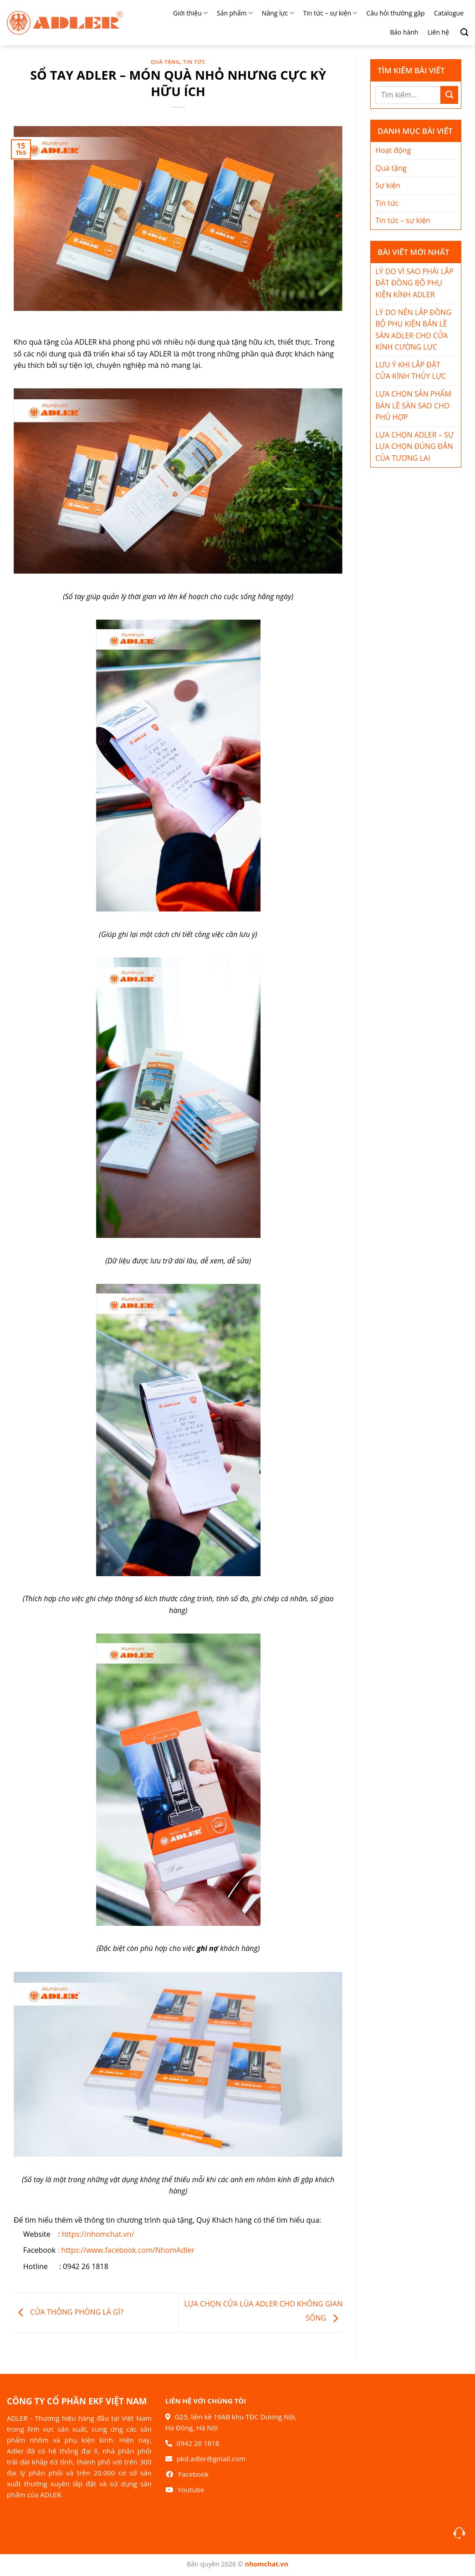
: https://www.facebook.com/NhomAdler (125, 2250)
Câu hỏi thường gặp (395, 13)
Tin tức (194, 61)
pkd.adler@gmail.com (211, 2458)
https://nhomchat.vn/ (98, 2234)
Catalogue (449, 13)
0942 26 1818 (198, 2443)
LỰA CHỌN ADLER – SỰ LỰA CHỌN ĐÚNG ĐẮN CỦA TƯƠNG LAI (414, 446)
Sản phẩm (235, 13)
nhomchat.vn (267, 2564)
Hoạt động (393, 150)
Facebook (193, 2474)
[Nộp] (449, 95)
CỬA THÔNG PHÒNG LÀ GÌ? (68, 2312)
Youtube (191, 2489)
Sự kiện (387, 185)
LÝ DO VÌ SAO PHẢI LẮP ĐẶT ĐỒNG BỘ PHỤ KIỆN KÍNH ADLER (414, 283)
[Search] (461, 32)
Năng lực (278, 13)
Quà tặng (165, 61)
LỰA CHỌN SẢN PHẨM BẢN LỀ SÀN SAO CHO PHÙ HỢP (413, 405)
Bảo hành (404, 32)
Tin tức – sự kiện (330, 13)
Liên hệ (438, 32)
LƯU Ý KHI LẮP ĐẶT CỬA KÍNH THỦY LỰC (410, 371)
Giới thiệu (190, 13)
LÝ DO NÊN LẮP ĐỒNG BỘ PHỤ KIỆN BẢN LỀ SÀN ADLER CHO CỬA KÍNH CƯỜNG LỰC (413, 329)
